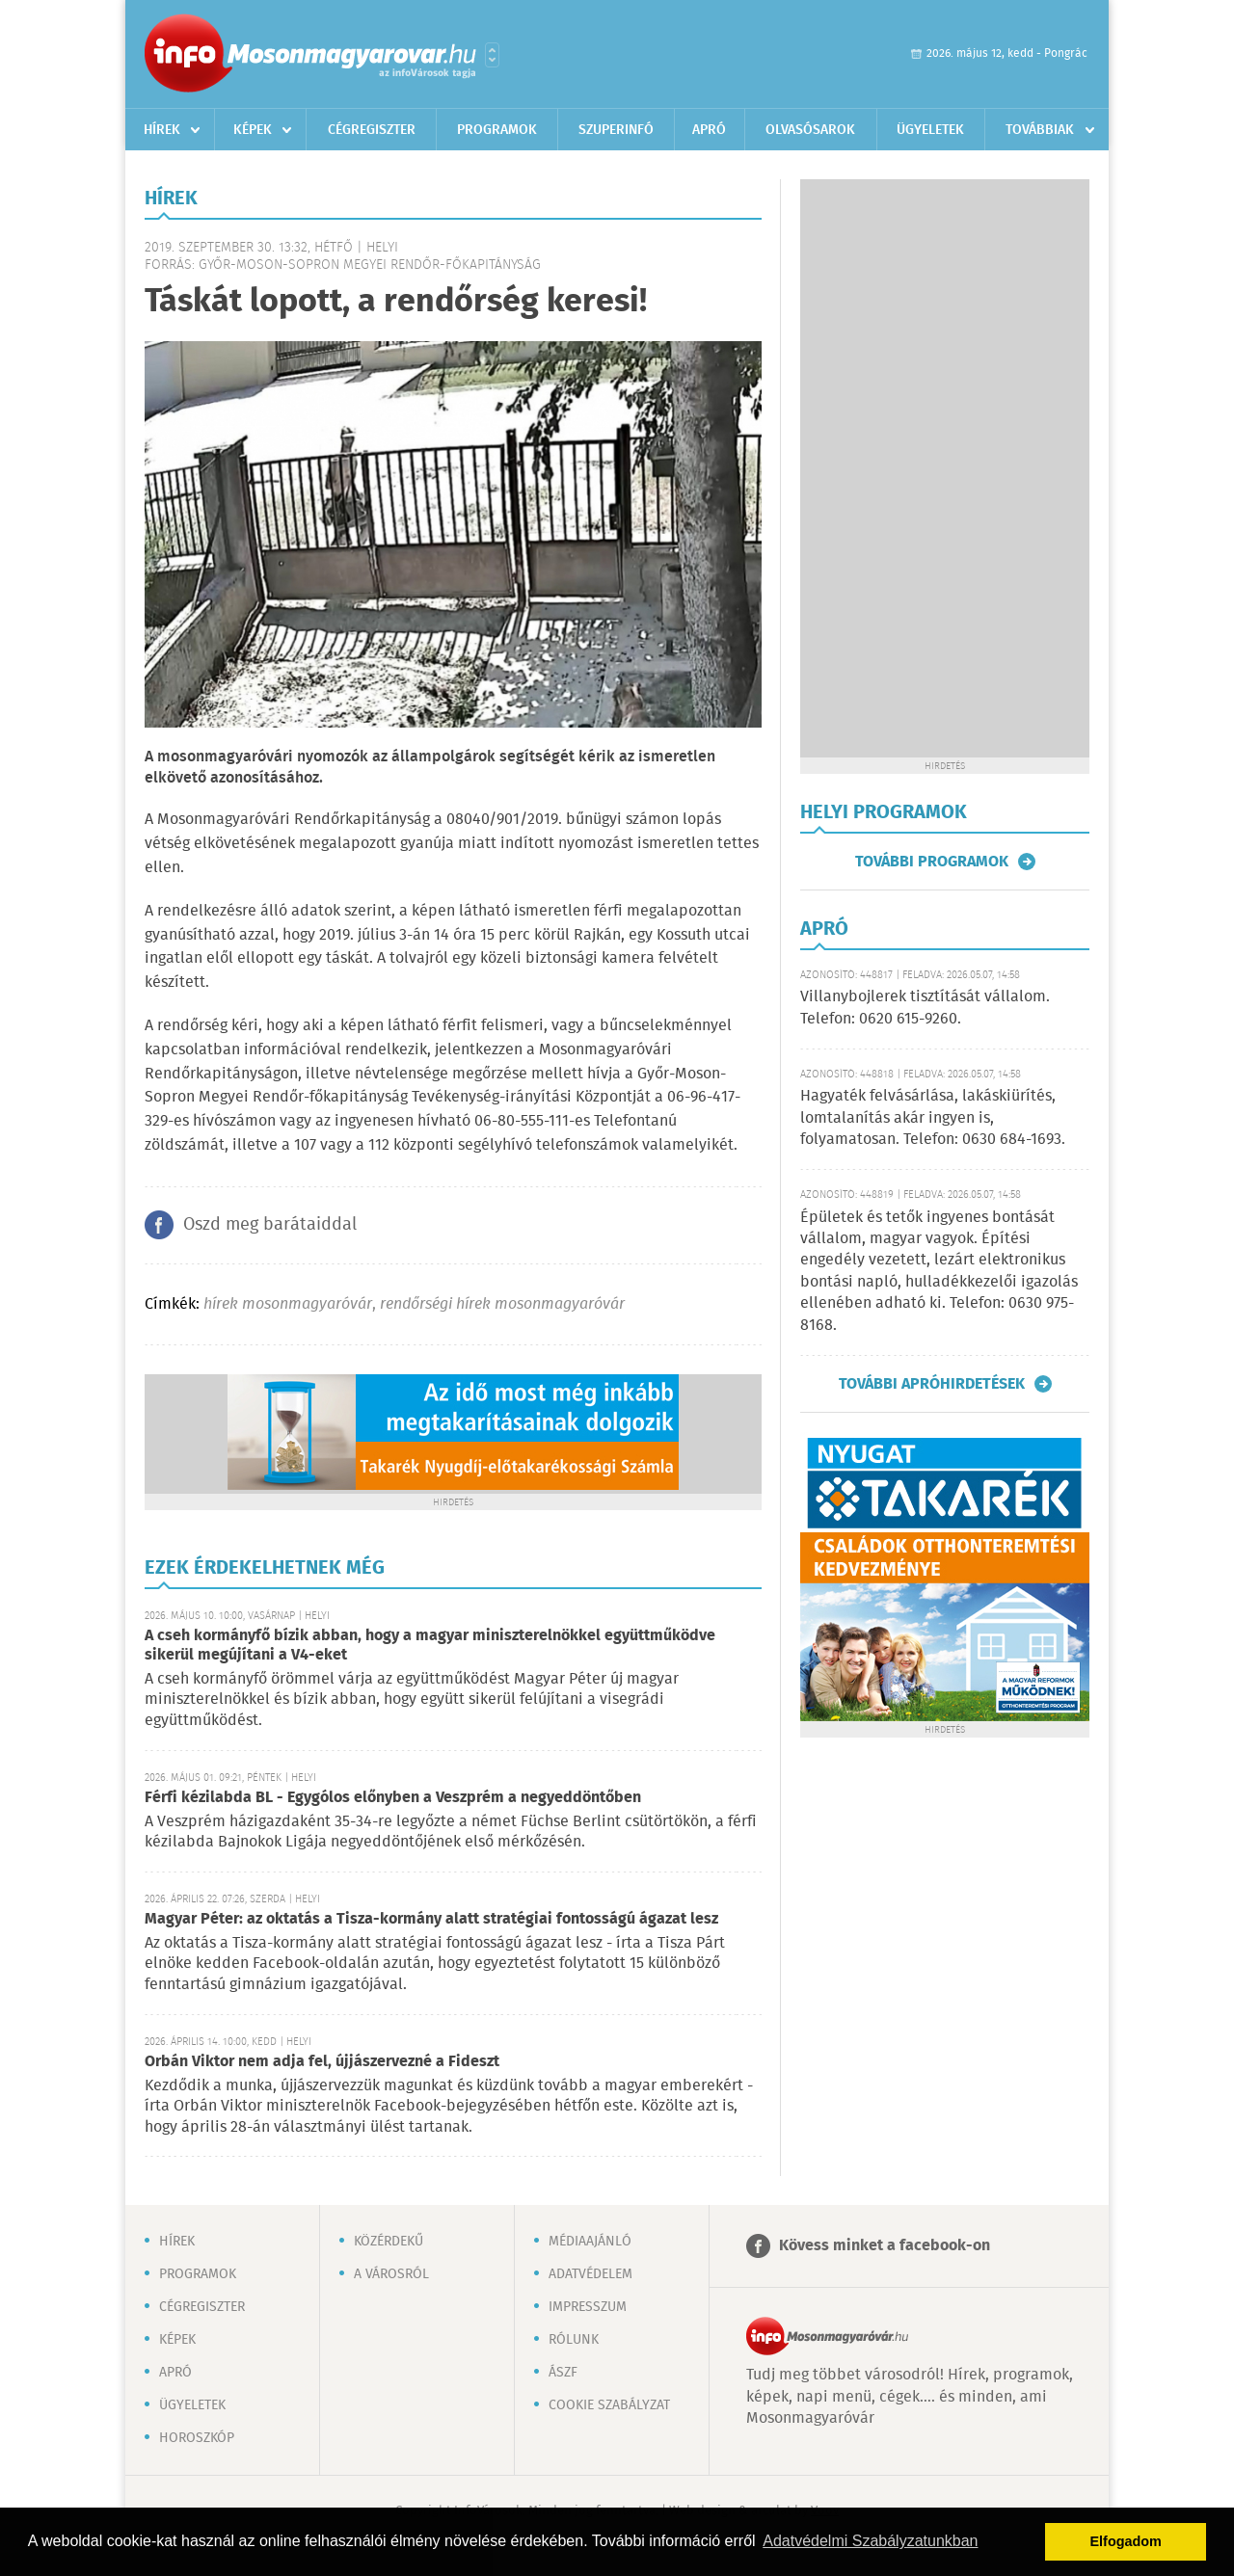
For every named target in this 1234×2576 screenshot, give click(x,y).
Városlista (492, 54)
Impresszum (588, 2307)
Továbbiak (1040, 130)
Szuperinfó (616, 130)
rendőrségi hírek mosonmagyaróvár (502, 1304)
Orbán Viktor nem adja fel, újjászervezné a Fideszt (322, 2062)
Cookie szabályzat (609, 2405)
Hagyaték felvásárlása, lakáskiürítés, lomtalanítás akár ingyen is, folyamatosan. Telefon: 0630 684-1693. (932, 1118)
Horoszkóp (196, 2438)
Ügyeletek (930, 130)
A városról (391, 2274)
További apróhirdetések (932, 1384)
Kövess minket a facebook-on (884, 2246)
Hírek (162, 130)
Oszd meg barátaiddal (270, 1224)
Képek (252, 130)
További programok (931, 861)
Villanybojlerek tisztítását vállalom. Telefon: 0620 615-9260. (925, 1007)
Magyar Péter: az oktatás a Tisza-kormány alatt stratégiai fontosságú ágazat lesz (431, 1919)
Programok (497, 130)
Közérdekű (388, 2241)
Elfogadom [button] (1126, 2541)
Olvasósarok (810, 130)
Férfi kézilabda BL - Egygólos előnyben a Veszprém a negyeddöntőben (393, 1798)
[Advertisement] (944, 468)
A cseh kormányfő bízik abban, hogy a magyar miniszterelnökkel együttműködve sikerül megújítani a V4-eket (430, 1645)
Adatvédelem (590, 2274)
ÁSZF (563, 2372)
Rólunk (574, 2339)
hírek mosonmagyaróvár (287, 1304)
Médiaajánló (590, 2241)
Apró (709, 130)
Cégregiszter (372, 130)
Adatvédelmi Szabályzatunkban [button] (870, 2541)
